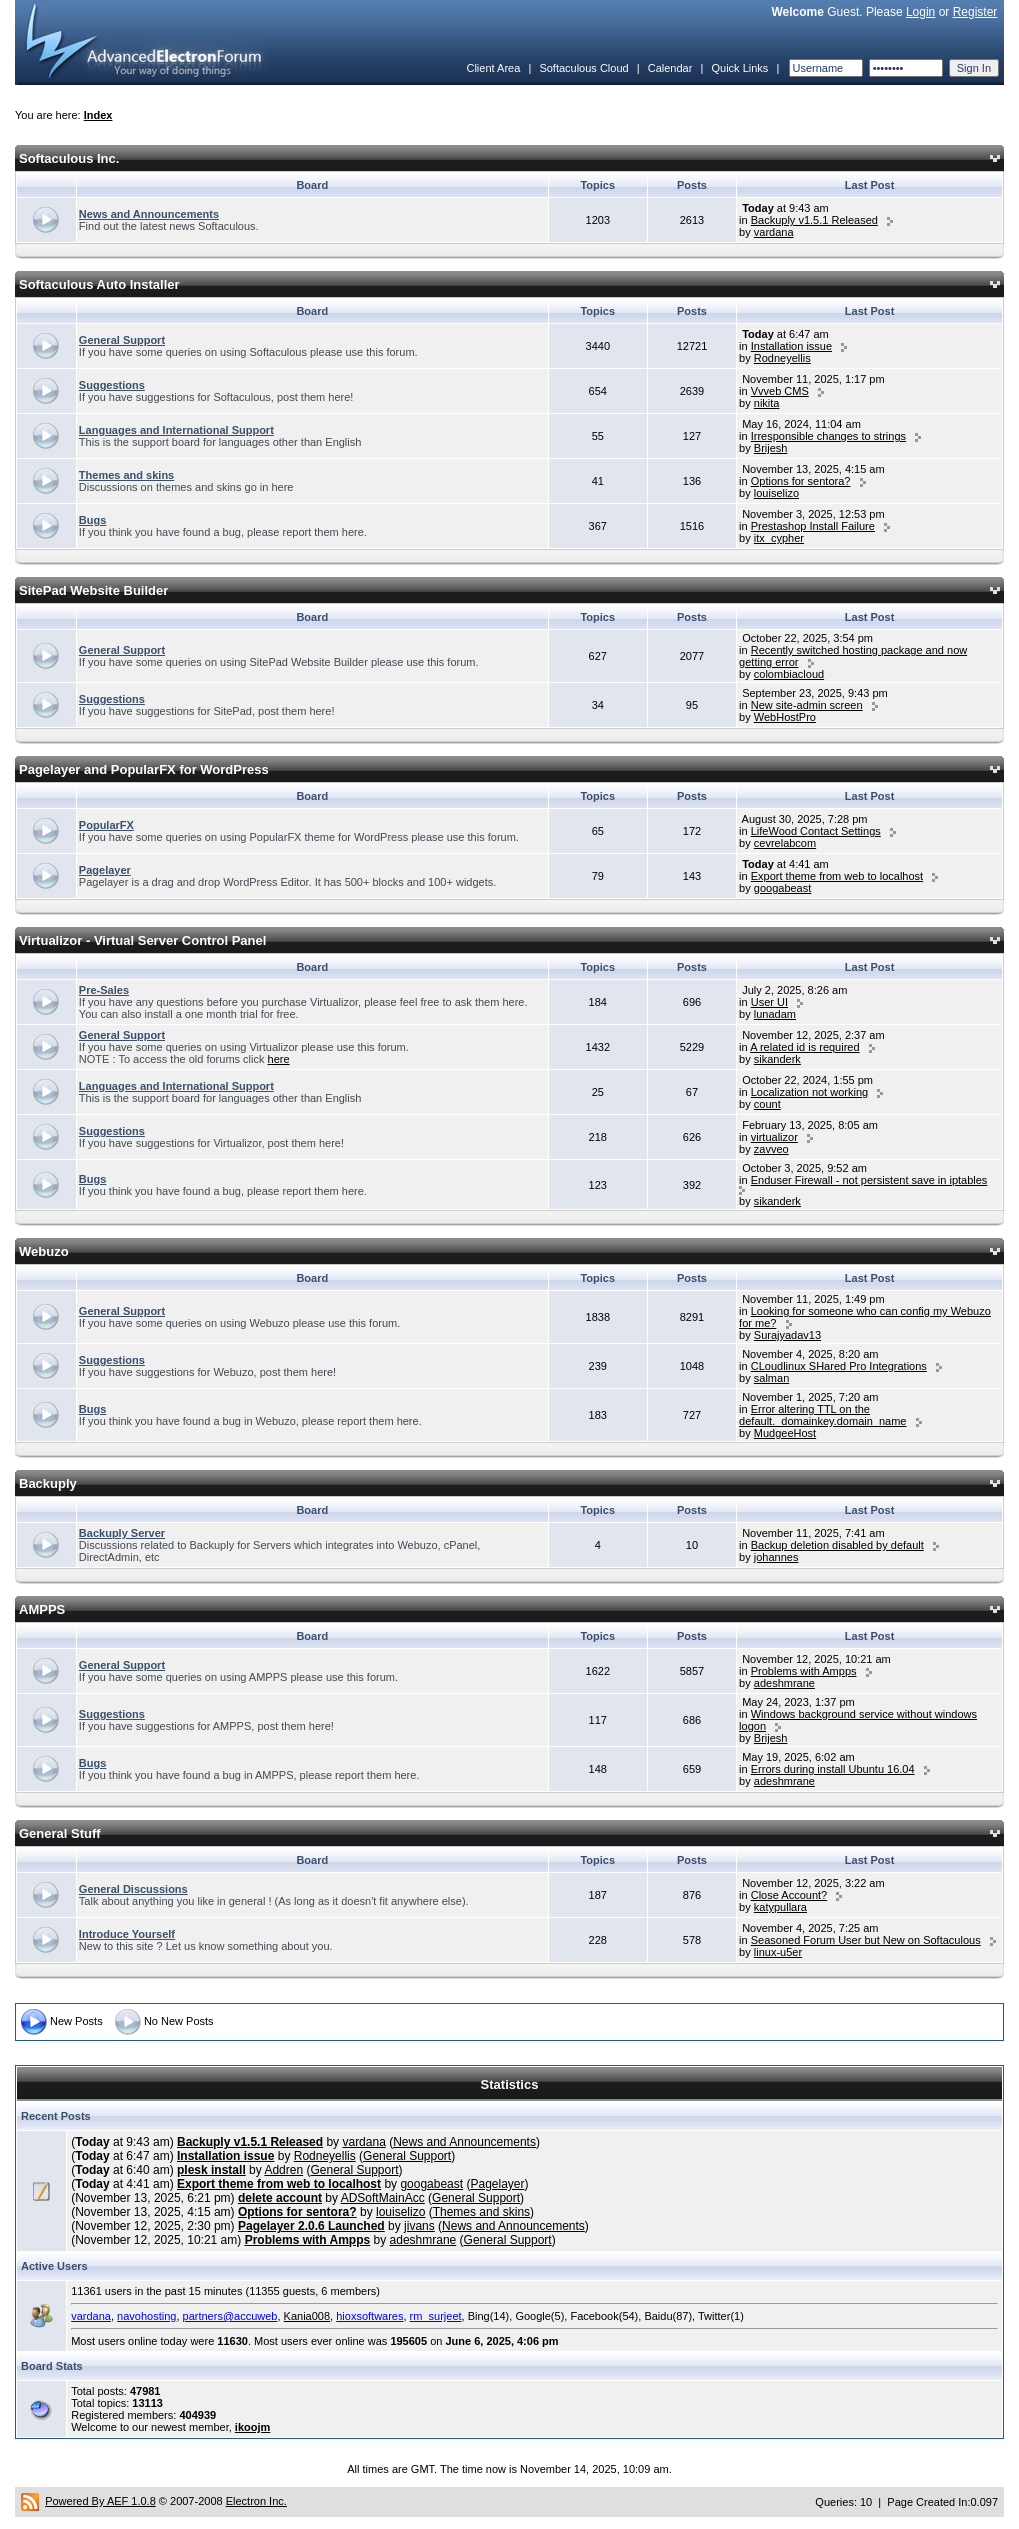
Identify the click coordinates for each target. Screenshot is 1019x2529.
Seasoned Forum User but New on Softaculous (866, 1940)
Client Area (493, 68)
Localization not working (809, 1092)
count (767, 1104)
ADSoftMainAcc (383, 2198)
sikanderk (777, 1059)
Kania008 (307, 2316)
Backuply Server (122, 1533)
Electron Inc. (256, 2501)
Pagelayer (105, 870)
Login (920, 12)
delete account (280, 2198)
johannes (776, 1557)
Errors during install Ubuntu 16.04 (833, 1769)
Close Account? (789, 1895)
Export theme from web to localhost (837, 876)
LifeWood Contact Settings (816, 831)
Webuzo (44, 1251)
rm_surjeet (436, 2316)
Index (98, 115)
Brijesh (771, 448)
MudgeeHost (785, 1433)
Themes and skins (126, 475)
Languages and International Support (176, 430)
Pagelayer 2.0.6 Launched (311, 2226)
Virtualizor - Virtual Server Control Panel (142, 940)
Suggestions (112, 385)
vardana (774, 232)
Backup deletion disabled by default (837, 1545)
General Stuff (60, 1833)
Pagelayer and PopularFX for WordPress (144, 769)
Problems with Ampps (804, 1671)
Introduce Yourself (127, 1934)
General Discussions (133, 1889)
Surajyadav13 (787, 1335)
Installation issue (791, 346)
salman (771, 1378)
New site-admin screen (807, 705)
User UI (769, 1002)
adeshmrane (784, 1683)
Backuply (48, 1483)
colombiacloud (789, 674)
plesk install (211, 2170)
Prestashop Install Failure (813, 526)
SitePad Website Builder (93, 590)
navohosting (146, 2316)
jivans (419, 2226)
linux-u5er (778, 1952)
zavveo (771, 1149)
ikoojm (252, 2427)
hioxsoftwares (369, 2316)
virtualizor (774, 1137)
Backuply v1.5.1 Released (814, 220)
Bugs (93, 520)
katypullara (780, 1907)
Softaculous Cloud (583, 68)
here (279, 1059)
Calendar (670, 68)
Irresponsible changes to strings (828, 436)
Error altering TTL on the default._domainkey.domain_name (822, 1415)
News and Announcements (149, 214)
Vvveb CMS (780, 391)
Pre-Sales (104, 990)
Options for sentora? (801, 481)
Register (975, 12)
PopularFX (106, 825)
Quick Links (739, 68)
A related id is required (804, 1047)
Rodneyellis (782, 358)
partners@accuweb (230, 2316)
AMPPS (42, 1609)
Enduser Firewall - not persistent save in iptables (869, 1180)
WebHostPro (785, 717)
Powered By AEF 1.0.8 (100, 2501)
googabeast (783, 888)
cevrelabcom (785, 843)
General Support (122, 340)
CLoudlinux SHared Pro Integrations (839, 1366)
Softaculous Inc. (69, 158)
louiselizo (776, 493)
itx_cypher (779, 538)
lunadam (775, 1014)
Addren (283, 2170)
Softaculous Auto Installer (99, 284)
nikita (767, 403)
